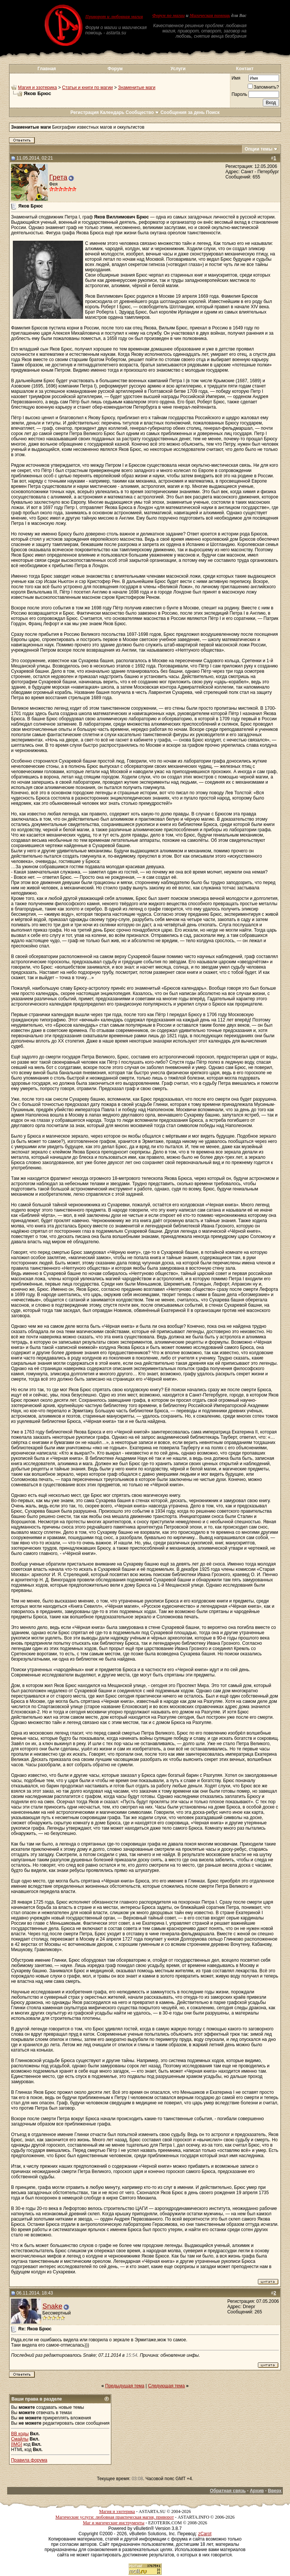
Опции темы (259, 149)
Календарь (112, 112)
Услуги (178, 68)
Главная (46, 68)
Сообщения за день (182, 112)
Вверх (274, 2490)
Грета (58, 177)
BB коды (20, 2433)
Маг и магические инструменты (113, 2522)
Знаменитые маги (137, 87)
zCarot (204, 2533)
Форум (115, 68)
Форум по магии (168, 15)
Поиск (213, 112)
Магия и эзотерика (37, 87)
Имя (235, 78)
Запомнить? (263, 87)
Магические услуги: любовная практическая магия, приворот (115, 2517)
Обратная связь (228, 2490)
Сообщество (142, 112)
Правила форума (29, 2460)
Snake (52, 2306)
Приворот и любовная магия (114, 16)
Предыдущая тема (125, 2385)
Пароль (239, 94)
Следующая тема (166, 2385)
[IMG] (16, 2444)
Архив (257, 2490)
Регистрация (84, 112)
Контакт (244, 68)
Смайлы (19, 2439)
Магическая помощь (210, 15)
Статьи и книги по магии (87, 87)
